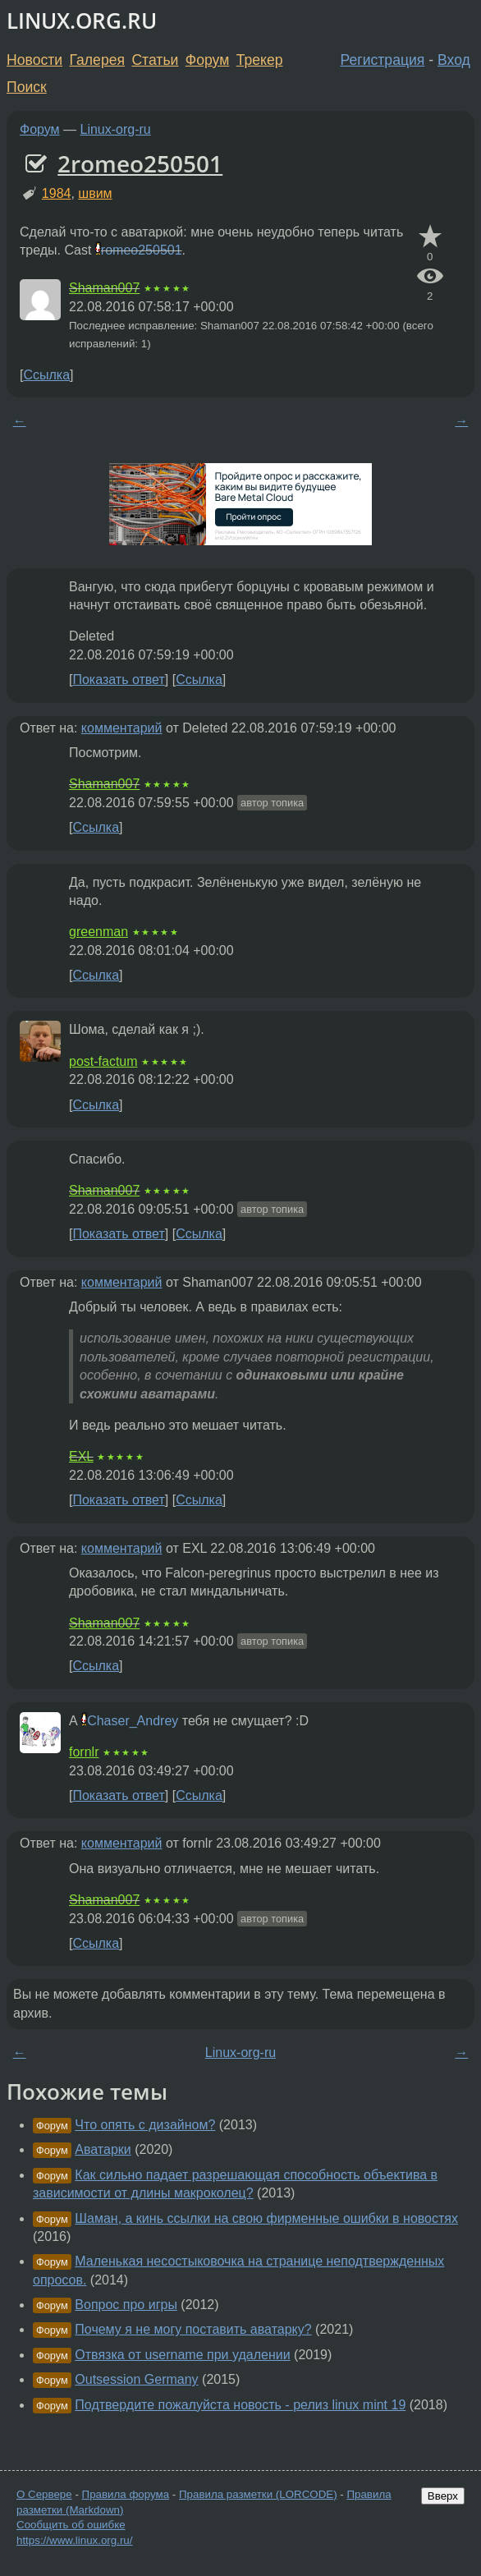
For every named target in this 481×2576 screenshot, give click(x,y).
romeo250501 (141, 250)
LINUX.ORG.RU (82, 21)
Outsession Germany (136, 2379)
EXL (81, 1456)
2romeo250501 (139, 163)
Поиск (27, 87)
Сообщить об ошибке (71, 2525)
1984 (56, 193)
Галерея (97, 60)
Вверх (443, 2496)
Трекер (259, 60)
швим (95, 193)
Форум (207, 60)
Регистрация (383, 60)
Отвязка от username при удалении (182, 2355)
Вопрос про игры (126, 2305)
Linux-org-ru (115, 129)
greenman (98, 932)
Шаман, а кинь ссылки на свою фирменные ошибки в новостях (266, 2218)
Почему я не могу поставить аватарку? (193, 2329)
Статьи (154, 60)
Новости (34, 60)
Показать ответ (118, 679)
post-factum (103, 1061)
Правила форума (126, 2494)
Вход (453, 60)
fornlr (83, 1752)
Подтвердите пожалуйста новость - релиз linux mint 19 (240, 2405)
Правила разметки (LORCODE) (258, 2494)
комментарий (122, 728)
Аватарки (103, 2149)
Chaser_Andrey (132, 1721)
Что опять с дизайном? (145, 2125)
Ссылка (46, 375)
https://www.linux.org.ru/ (74, 2540)
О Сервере (44, 2494)
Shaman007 (104, 288)
